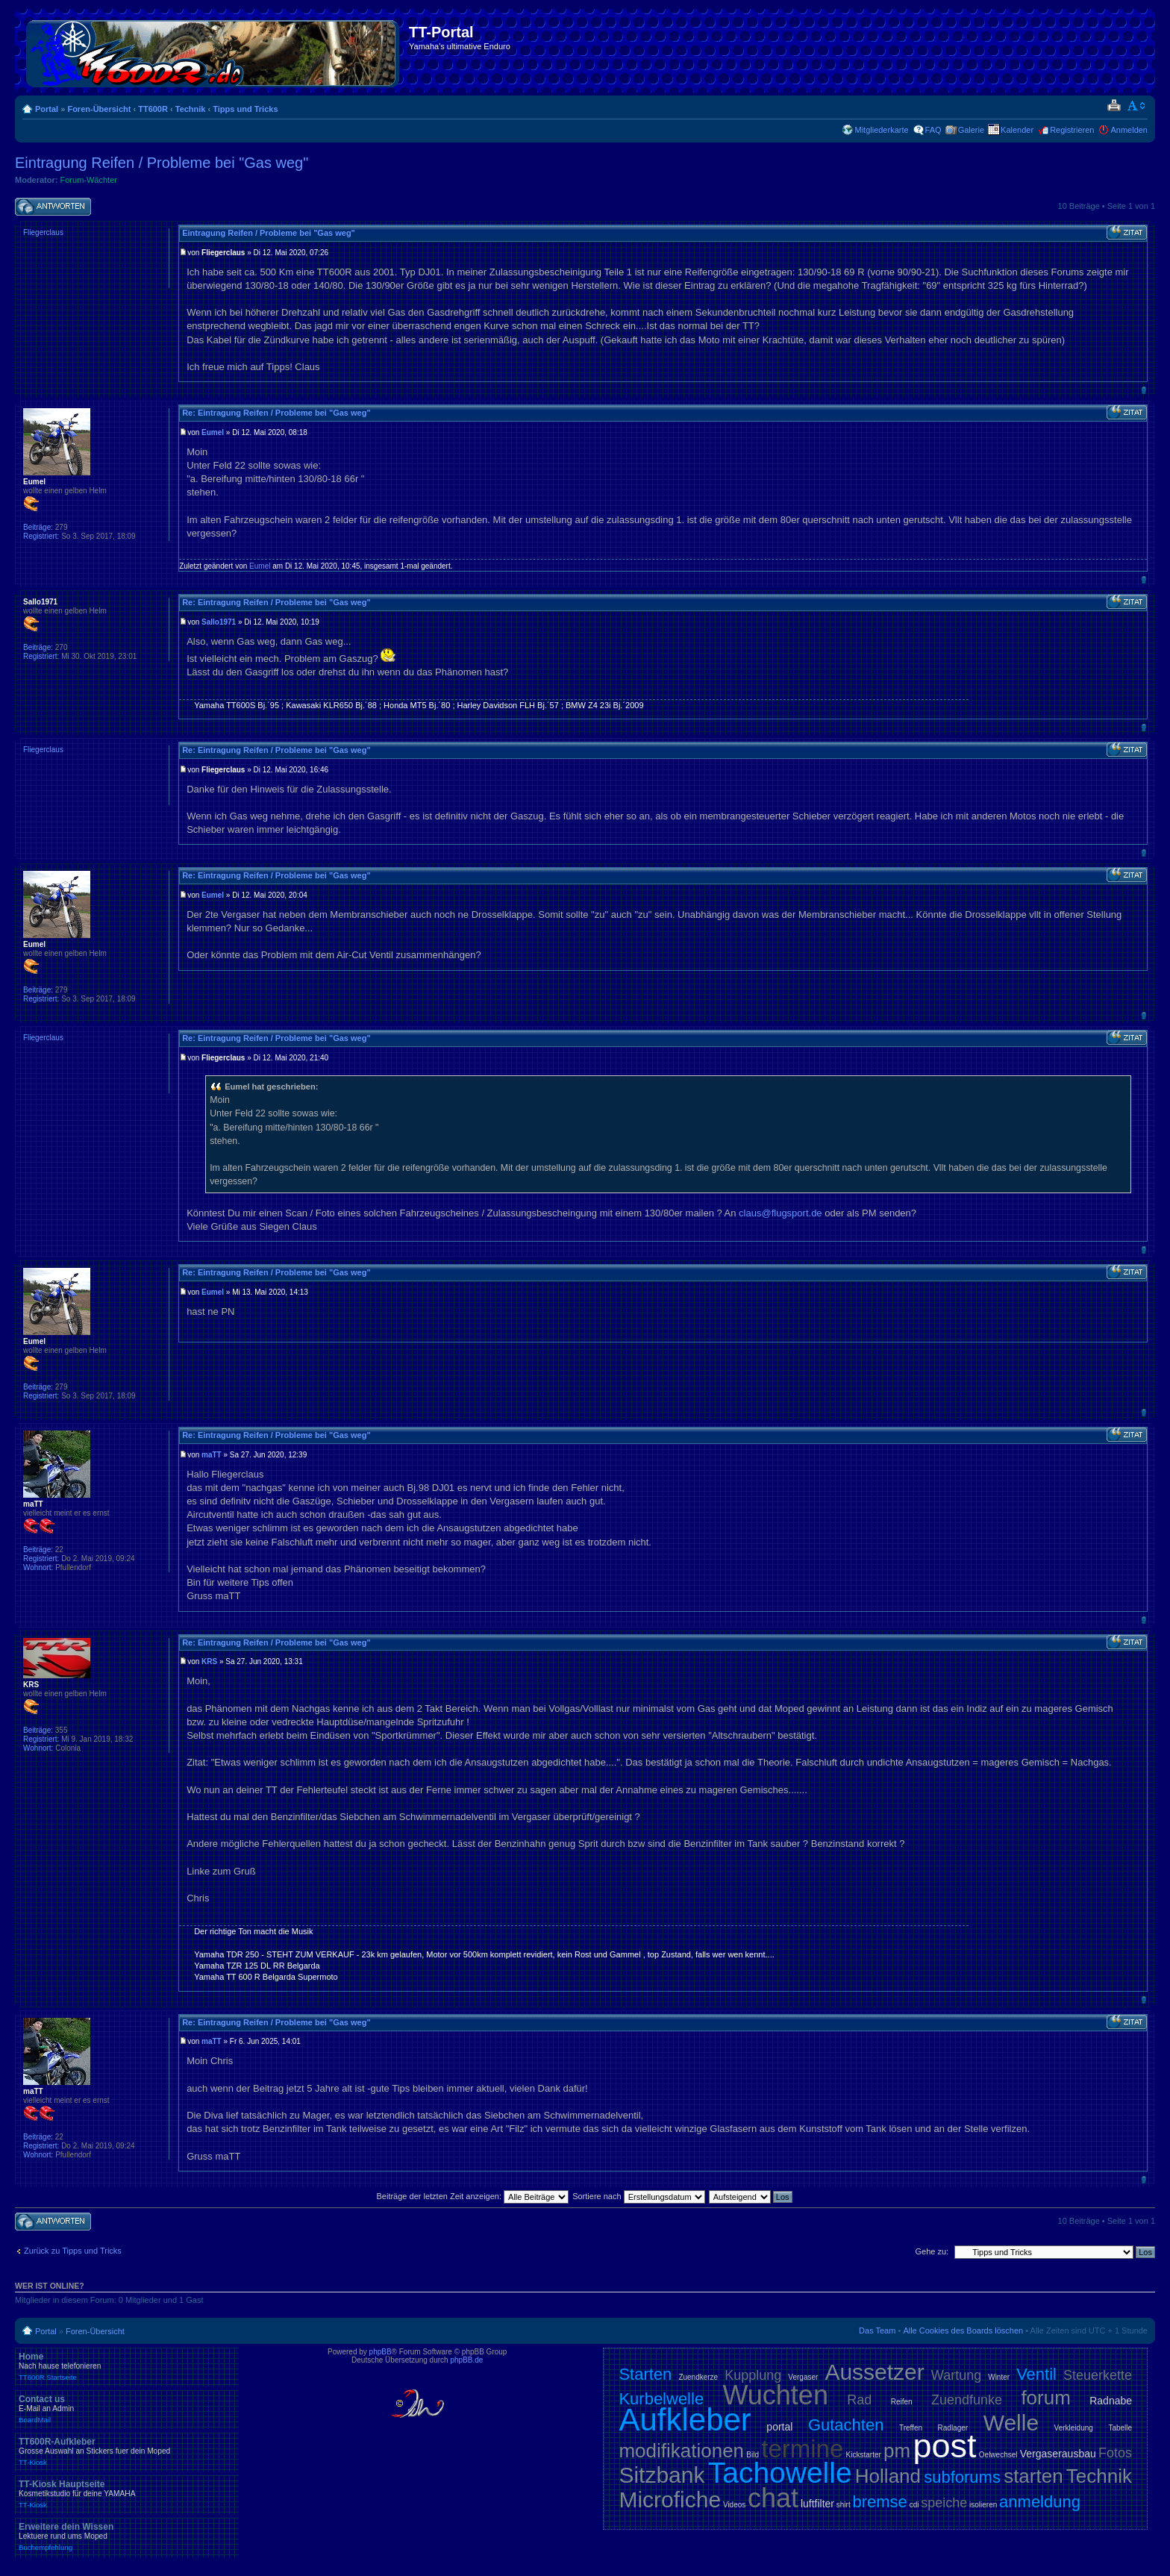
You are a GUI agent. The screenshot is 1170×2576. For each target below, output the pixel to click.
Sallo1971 (218, 622)
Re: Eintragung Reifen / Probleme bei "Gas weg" (276, 412)
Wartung (956, 2375)
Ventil (1036, 2374)
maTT (211, 1455)
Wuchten (775, 2395)
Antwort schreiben (53, 207)
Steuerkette (1097, 2375)
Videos (734, 2505)
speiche (944, 2502)
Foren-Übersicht (99, 108)
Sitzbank (661, 2475)
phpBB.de (466, 2360)
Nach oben (1143, 390)
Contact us (127, 2409)
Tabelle (1120, 2428)
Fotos (1115, 2452)
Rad (859, 2399)
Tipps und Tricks (245, 108)
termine (802, 2449)
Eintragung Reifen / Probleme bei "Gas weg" (161, 162)
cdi (914, 2505)
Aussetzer (874, 2372)
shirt (843, 2505)
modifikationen (681, 2450)
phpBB (380, 2352)
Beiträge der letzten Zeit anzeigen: (472, 2196)
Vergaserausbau (1058, 2454)
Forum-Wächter (88, 179)
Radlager (953, 2428)
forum (1045, 2397)
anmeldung (1039, 2501)
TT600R (153, 108)
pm (896, 2450)
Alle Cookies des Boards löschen (963, 2330)
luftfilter (817, 2504)
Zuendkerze (698, 2377)
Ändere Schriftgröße (1137, 106)
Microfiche (670, 2499)
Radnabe (1110, 2401)
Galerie (971, 129)
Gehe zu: (931, 2251)
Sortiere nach (638, 2196)
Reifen (902, 2402)
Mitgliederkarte (881, 129)
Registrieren (1072, 129)
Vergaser (803, 2377)
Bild (752, 2455)
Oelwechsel (998, 2455)
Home (127, 2366)
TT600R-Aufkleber (127, 2451)
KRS (209, 1661)
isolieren (983, 2505)
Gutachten (846, 2425)
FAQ (933, 129)
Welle (1011, 2422)
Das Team (877, 2330)
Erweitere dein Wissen (127, 2536)
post (944, 2446)
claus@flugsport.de (780, 1213)
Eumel (212, 432)
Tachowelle (780, 2473)
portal (779, 2427)
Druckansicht (1113, 106)
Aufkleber (685, 2419)
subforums (962, 2477)
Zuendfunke (966, 2399)
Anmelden (1129, 129)
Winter (999, 2377)
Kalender (1017, 129)
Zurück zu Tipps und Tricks (73, 2250)
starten (1033, 2476)
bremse (880, 2501)
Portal (46, 108)
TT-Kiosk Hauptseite (127, 2494)
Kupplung (753, 2375)
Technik (190, 108)
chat (773, 2498)
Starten (645, 2374)
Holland (888, 2476)
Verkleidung (1073, 2428)
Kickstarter (863, 2455)
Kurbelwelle (661, 2398)
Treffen (910, 2428)
